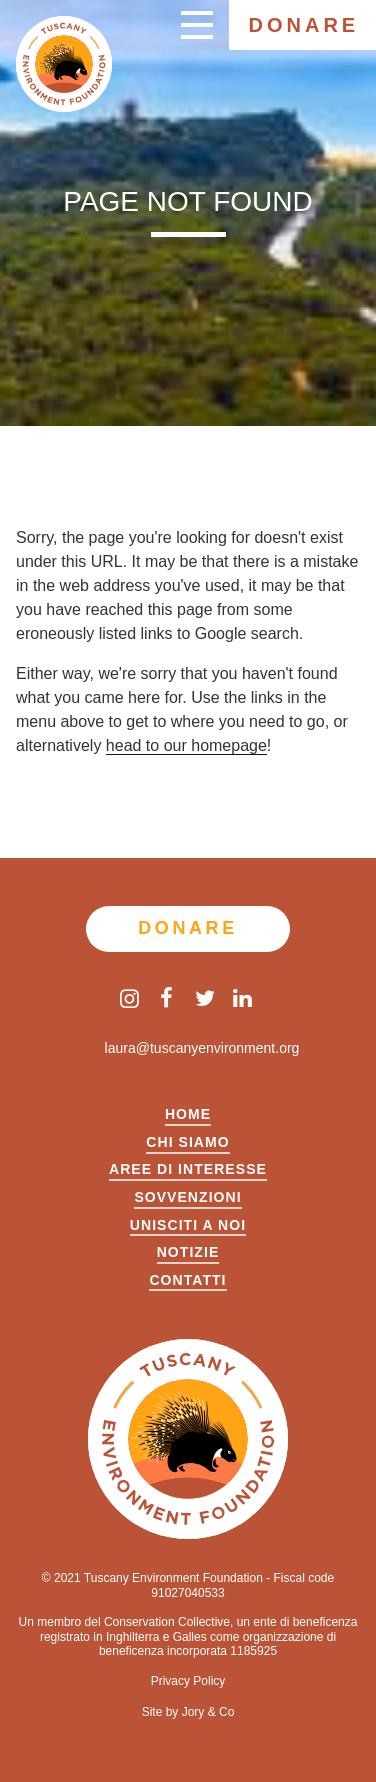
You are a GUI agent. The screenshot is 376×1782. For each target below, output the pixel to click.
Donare (304, 25)
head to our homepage (186, 745)
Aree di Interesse (188, 1169)
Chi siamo (187, 1142)
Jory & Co (208, 1712)
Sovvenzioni (187, 1197)
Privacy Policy (188, 1681)
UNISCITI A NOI (188, 1225)
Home (188, 1114)
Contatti (187, 1280)
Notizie (188, 1252)
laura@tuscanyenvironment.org (188, 1048)
